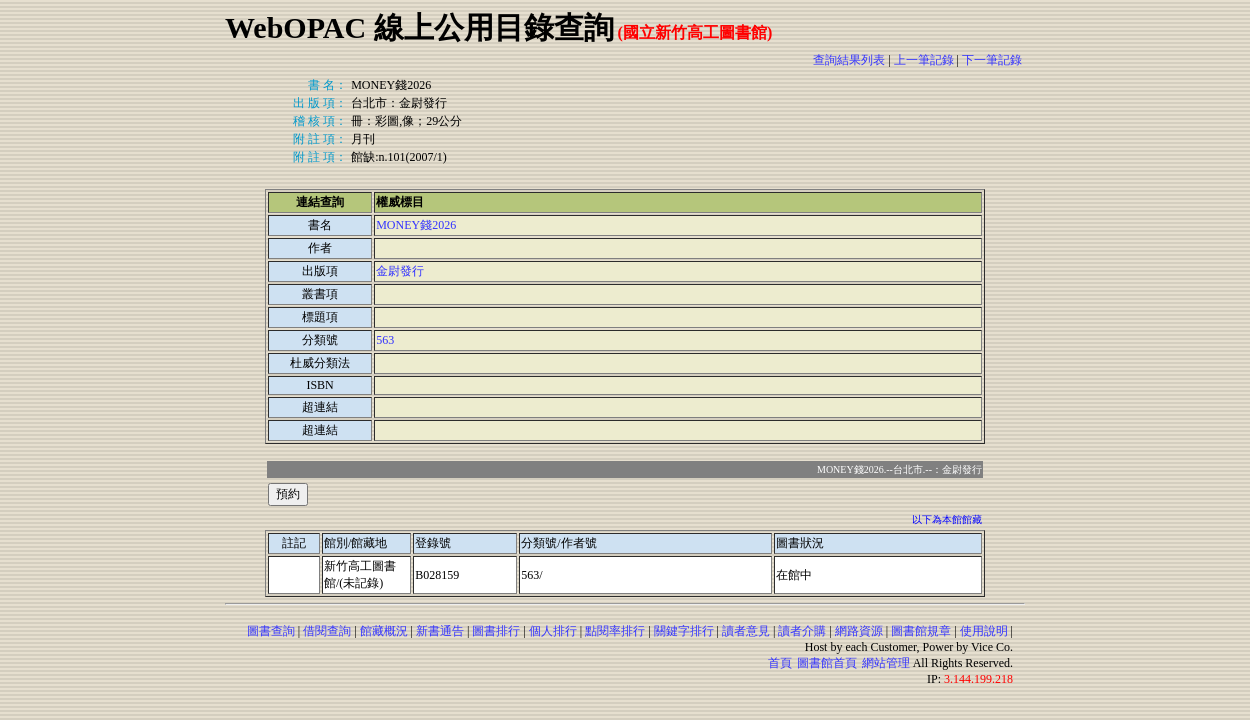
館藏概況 (384, 631)
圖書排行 (496, 631)
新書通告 (440, 631)
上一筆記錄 (924, 60)
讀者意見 (746, 631)
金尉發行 (400, 271)
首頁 (780, 663)
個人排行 (553, 631)
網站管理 (886, 663)
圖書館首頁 (827, 663)
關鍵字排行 (684, 631)
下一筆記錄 (992, 60)
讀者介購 (802, 631)
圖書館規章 (921, 631)
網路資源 (859, 631)
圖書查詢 (271, 631)
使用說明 (984, 631)
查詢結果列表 (849, 60)
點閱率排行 (615, 631)
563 (385, 340)
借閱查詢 (327, 631)
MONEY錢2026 (416, 225)
